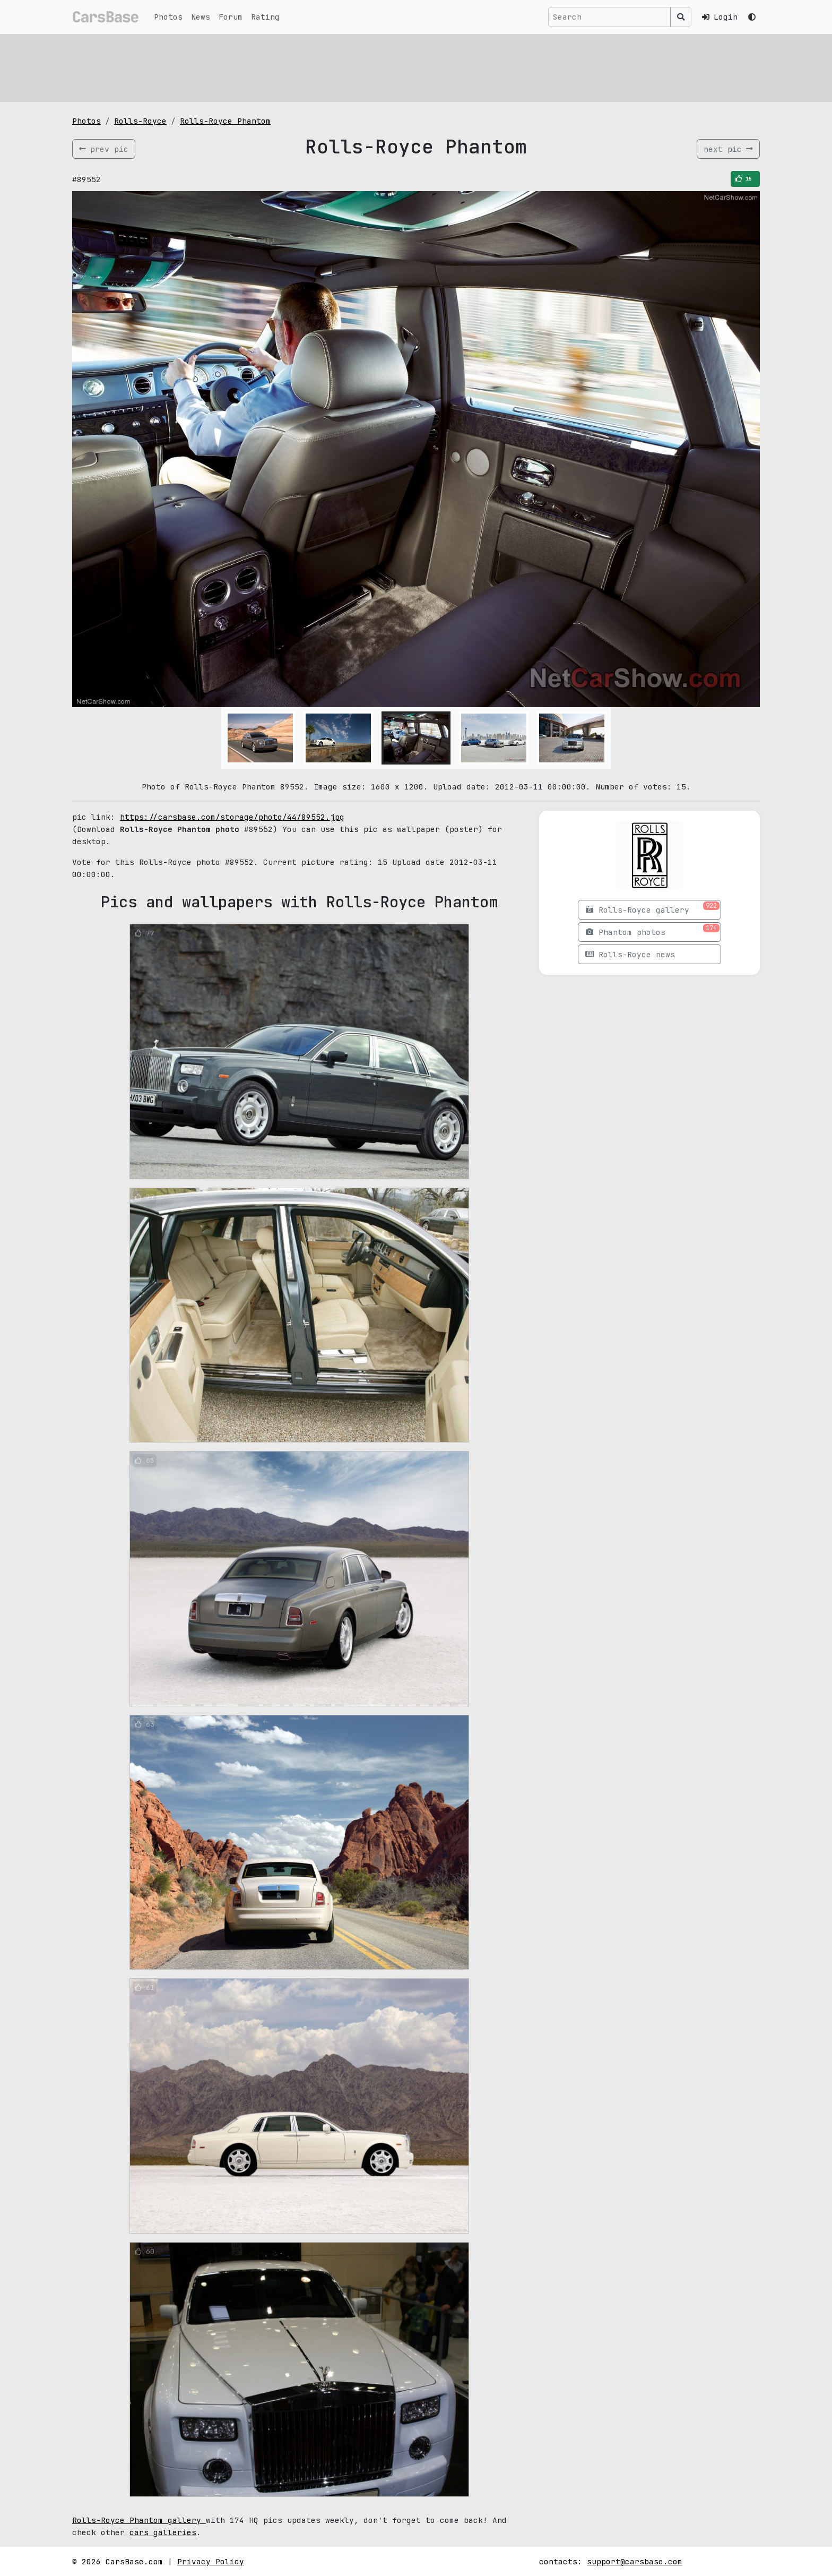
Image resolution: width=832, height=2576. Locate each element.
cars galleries (162, 2532)
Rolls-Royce (140, 121)
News (200, 17)
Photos (168, 17)
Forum (230, 17)
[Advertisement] (390, 66)
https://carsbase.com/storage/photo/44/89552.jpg (232, 817)
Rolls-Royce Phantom (225, 121)
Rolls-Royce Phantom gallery (139, 2520)
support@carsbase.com (634, 2561)
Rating (265, 17)
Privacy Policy (210, 2561)
